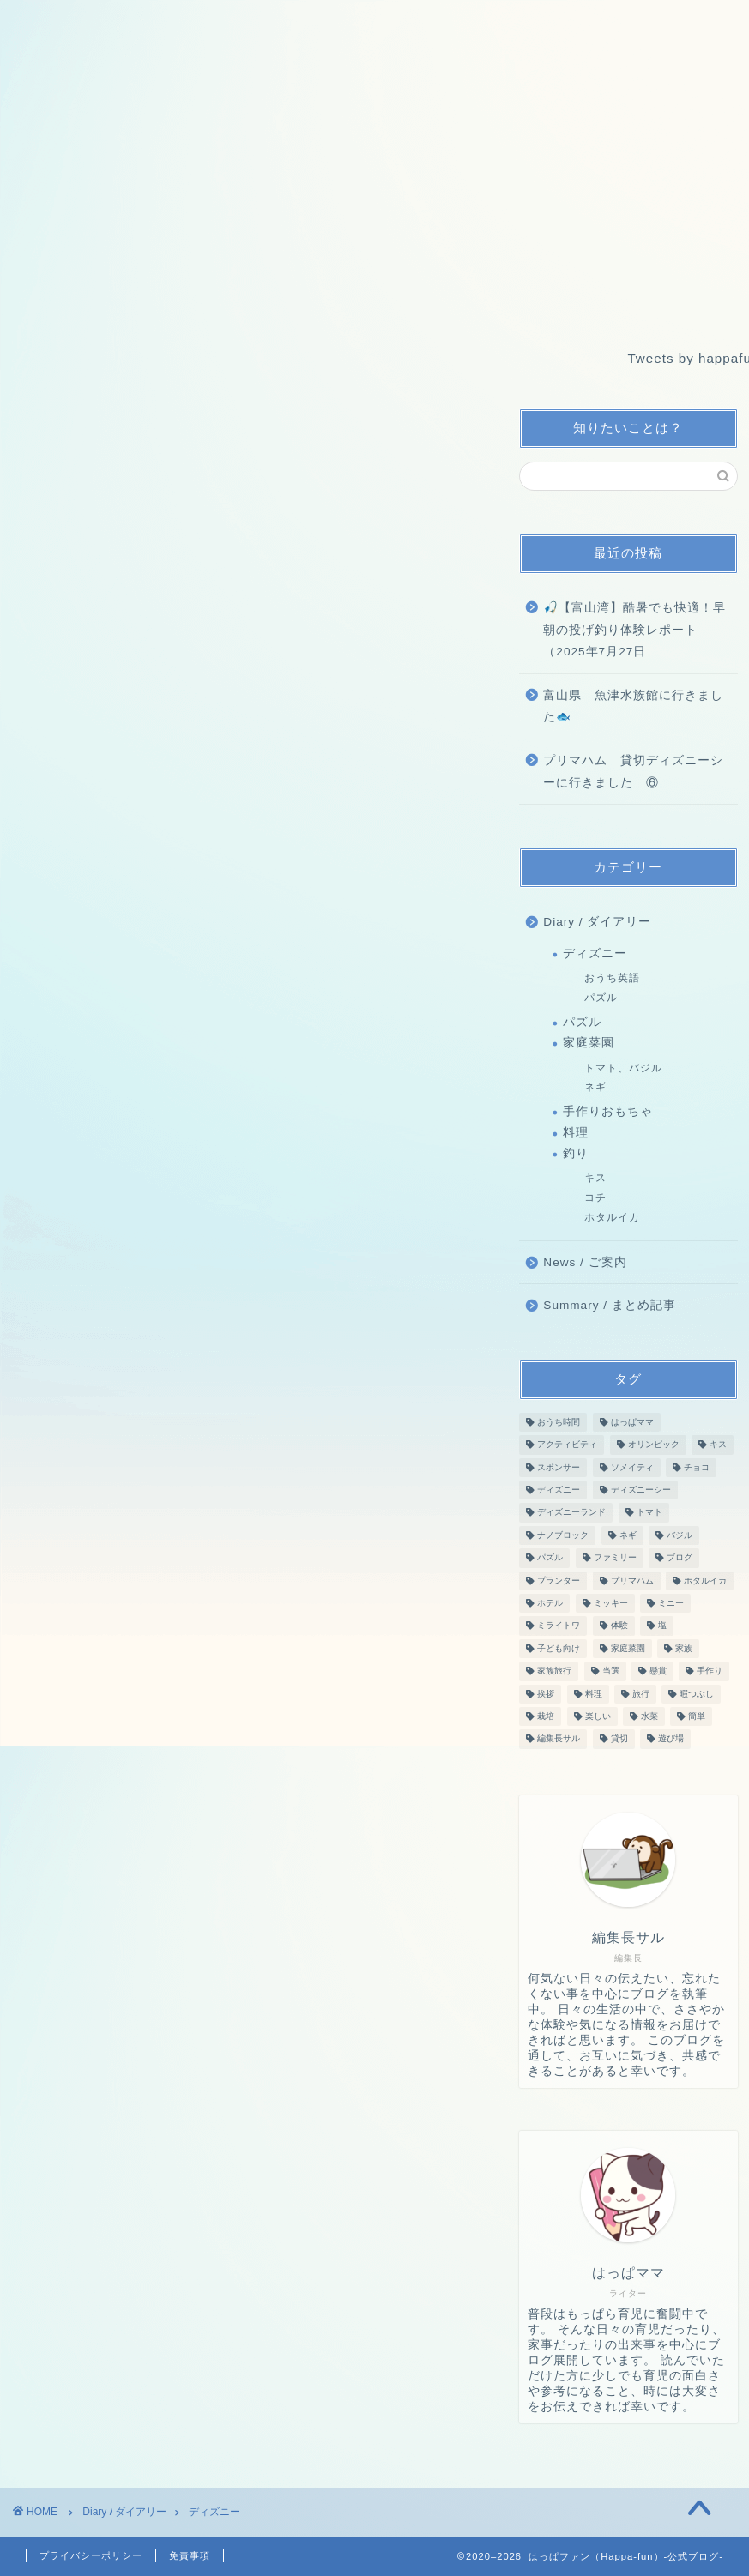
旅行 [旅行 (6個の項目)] (640, 1693)
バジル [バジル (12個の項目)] (679, 1535)
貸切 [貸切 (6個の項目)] (619, 1739)
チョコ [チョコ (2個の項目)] (697, 1467)
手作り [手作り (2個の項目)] (709, 1671)
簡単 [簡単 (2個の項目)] (696, 1716)
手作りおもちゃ (608, 1111)
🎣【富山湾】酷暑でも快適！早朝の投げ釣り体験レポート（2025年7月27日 (634, 629)
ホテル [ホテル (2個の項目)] (550, 1603)
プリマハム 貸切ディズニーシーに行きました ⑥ (633, 771)
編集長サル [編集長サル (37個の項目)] (558, 1739)
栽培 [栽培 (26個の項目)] (545, 1716)
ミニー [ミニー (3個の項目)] (671, 1603)
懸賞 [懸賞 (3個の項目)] (658, 1671)
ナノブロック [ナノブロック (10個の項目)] (563, 1535)
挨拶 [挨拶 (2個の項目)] (545, 1693)
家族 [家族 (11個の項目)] (683, 1648)
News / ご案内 (584, 1262)
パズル (601, 998)
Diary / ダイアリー (597, 921)
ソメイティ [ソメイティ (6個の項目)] (632, 1467)
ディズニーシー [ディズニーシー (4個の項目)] (641, 1489)
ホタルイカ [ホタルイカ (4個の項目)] (705, 1580)
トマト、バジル (623, 1068)
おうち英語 (612, 978)
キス (595, 1178)
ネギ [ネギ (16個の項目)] (628, 1535)
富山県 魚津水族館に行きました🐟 (633, 706)
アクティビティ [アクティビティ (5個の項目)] (567, 1445)
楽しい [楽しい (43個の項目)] (598, 1716)
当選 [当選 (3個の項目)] (610, 1671)
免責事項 (189, 2555)
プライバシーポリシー (90, 2555)
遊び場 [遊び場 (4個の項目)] (671, 1739)
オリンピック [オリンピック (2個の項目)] (654, 1445)
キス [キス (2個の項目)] (718, 1445)
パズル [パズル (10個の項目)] (550, 1558)
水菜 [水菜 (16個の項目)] (649, 1716)
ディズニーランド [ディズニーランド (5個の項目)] (571, 1512)
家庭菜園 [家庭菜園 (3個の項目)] (628, 1648)
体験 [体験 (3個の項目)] (619, 1626)
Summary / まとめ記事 (609, 1305)
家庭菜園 (588, 1042)
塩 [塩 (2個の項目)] (662, 1626)
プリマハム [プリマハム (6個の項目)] (632, 1580)
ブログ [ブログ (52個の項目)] (679, 1558)
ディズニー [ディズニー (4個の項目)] (558, 1489)
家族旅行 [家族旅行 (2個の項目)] (554, 1671)
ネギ (595, 1087)
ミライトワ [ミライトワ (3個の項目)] (558, 1626)
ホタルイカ (612, 1217)
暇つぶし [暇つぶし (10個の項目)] (697, 1693)
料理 (576, 1132)
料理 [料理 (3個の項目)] (593, 1693)
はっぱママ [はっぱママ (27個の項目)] (632, 1422)
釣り (576, 1153)
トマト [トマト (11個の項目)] (649, 1512)
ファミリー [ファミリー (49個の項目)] (615, 1558)
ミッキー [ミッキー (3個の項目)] (611, 1603)
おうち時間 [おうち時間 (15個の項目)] (558, 1422)
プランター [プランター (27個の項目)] (558, 1580)
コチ (595, 1197)
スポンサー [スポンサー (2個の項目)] (558, 1467)
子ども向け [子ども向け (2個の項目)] (558, 1648)
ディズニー (595, 953)
